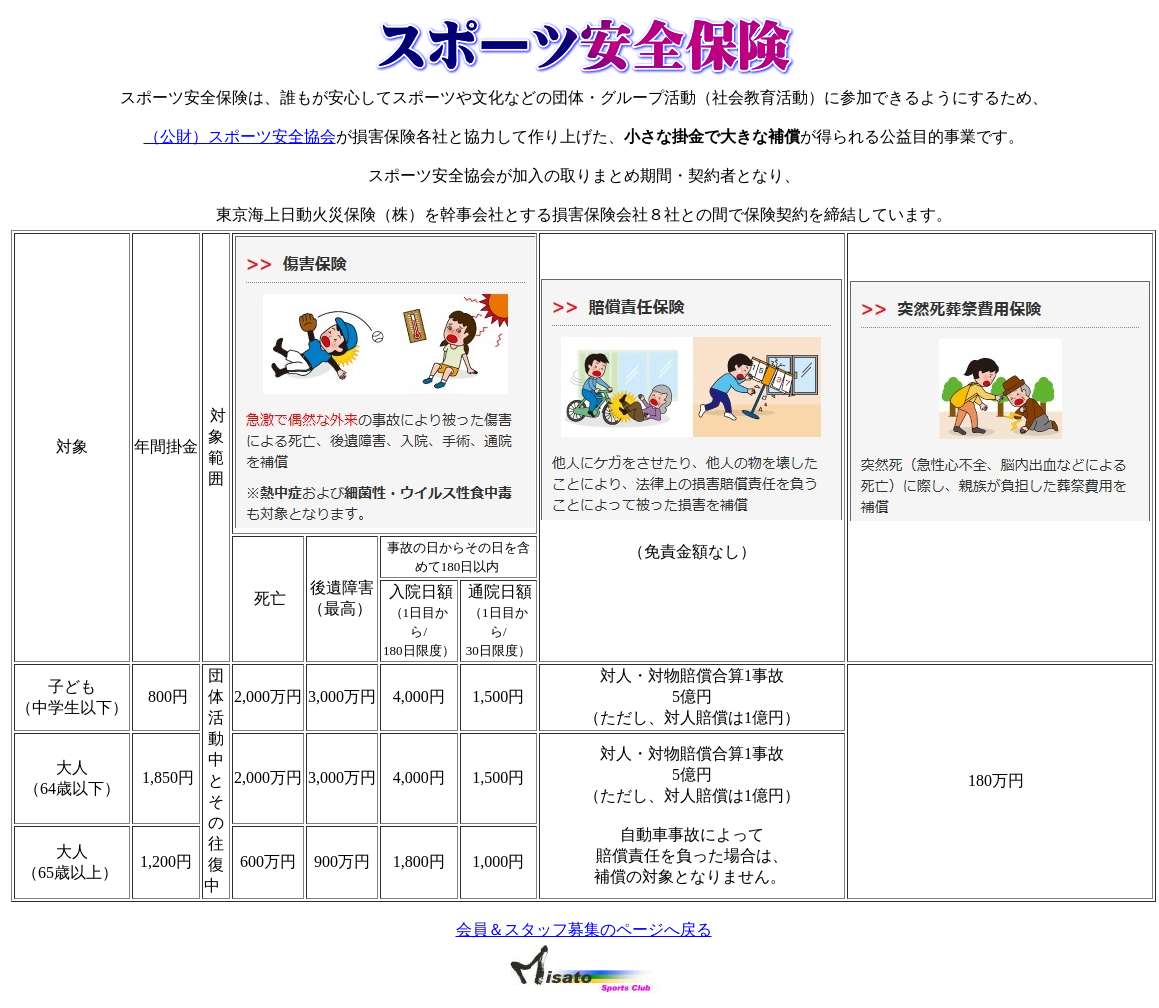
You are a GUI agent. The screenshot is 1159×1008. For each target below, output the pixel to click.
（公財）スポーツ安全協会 (240, 136)
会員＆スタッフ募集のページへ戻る (584, 929)
